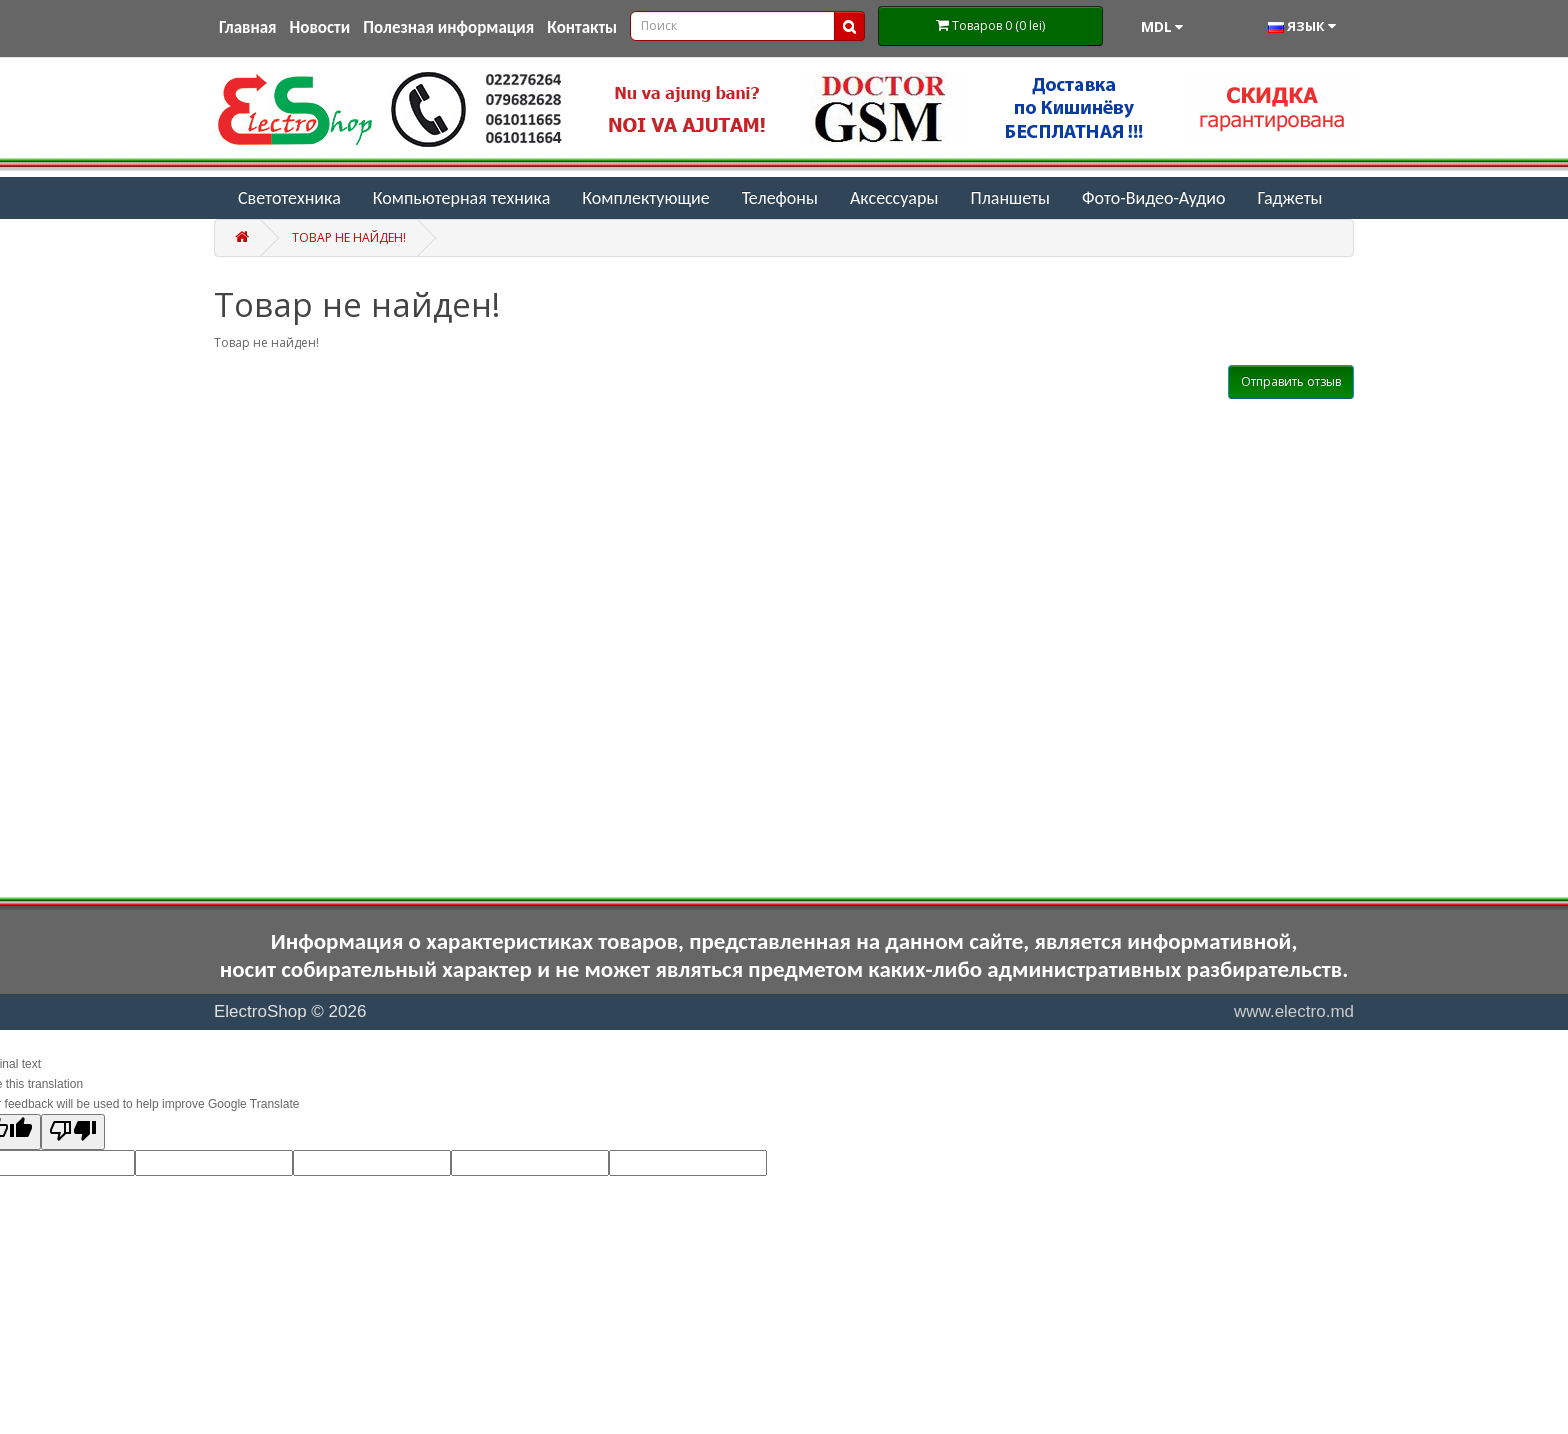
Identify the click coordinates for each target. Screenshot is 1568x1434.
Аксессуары (894, 198)
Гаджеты (1289, 198)
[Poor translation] (73, 1132)
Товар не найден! (349, 237)
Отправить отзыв (1291, 381)
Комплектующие (645, 198)
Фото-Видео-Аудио (1153, 198)
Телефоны (780, 198)
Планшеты (1010, 198)
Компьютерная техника (462, 198)
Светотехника (289, 198)
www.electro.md (1294, 1011)
